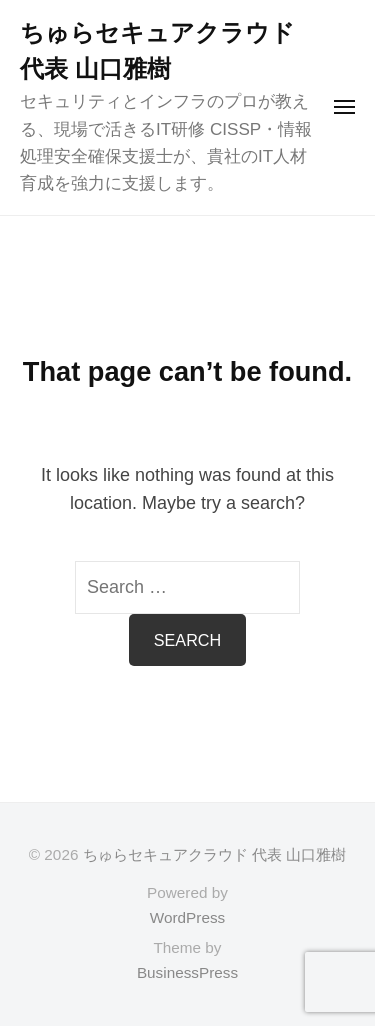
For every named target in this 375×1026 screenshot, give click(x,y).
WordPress (187, 917)
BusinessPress (187, 972)
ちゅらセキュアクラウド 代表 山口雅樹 (215, 854)
